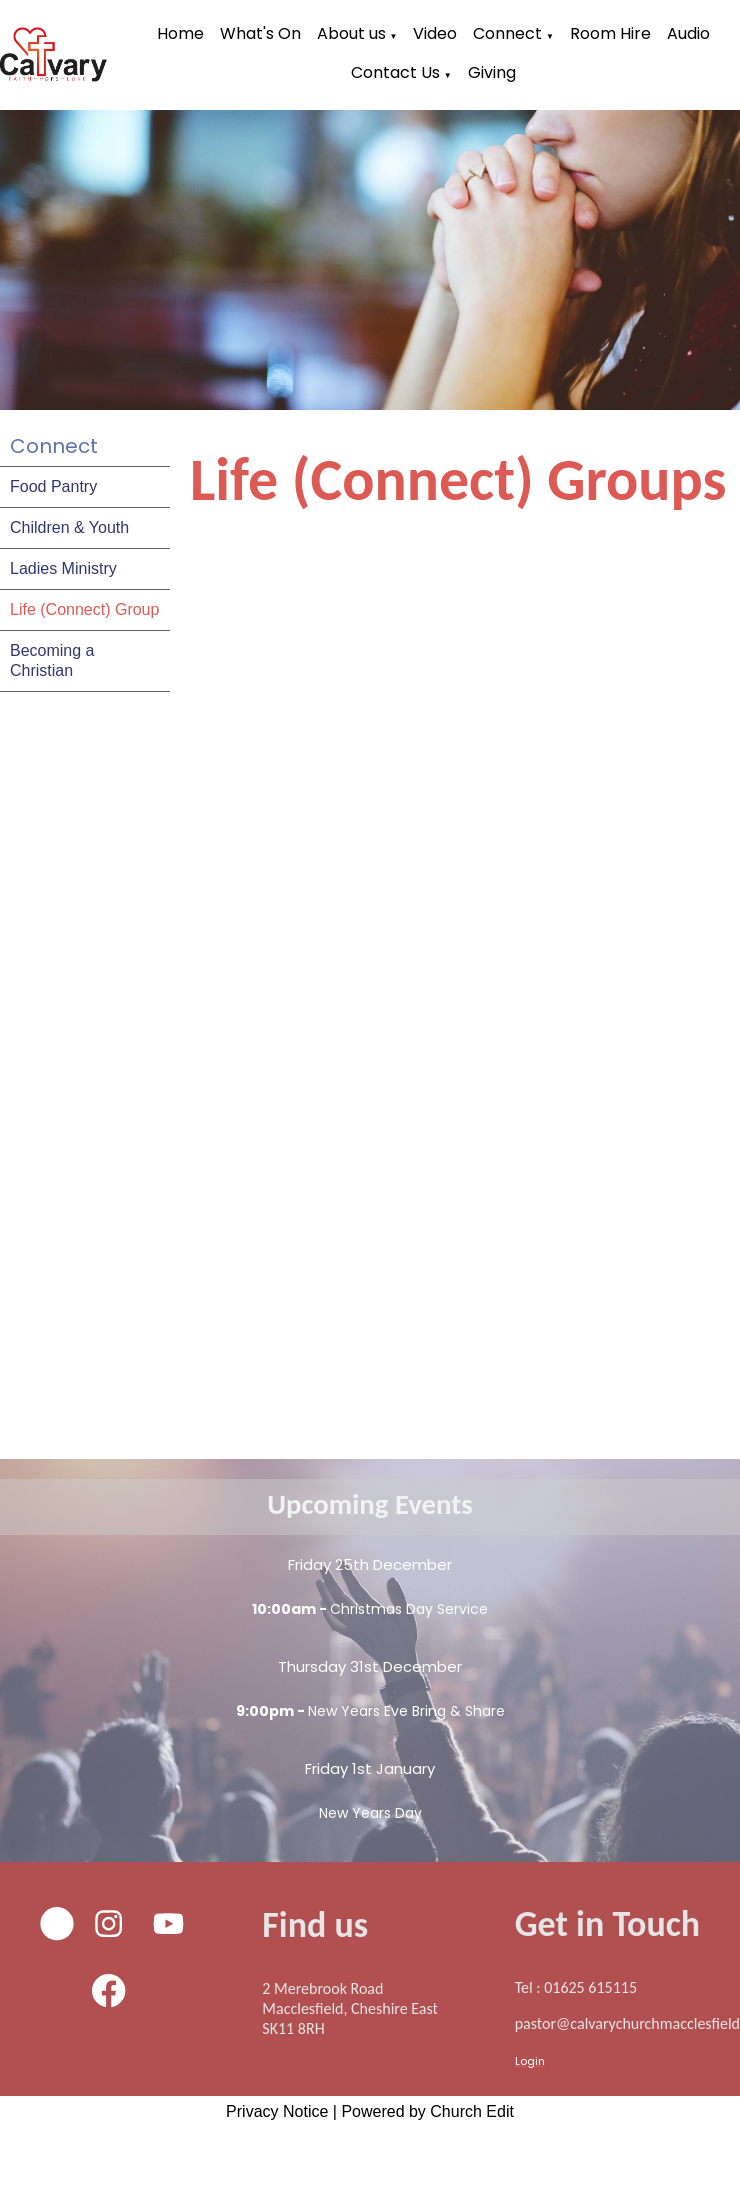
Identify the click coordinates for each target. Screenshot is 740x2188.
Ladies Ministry (63, 568)
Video (435, 33)
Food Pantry (53, 486)
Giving (492, 72)
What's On (260, 33)
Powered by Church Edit (427, 2111)
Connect (507, 33)
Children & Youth (69, 527)
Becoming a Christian (52, 660)
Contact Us (395, 72)
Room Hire (610, 33)
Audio (688, 33)
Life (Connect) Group (84, 609)
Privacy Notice (277, 2111)
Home (180, 33)
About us (351, 33)
